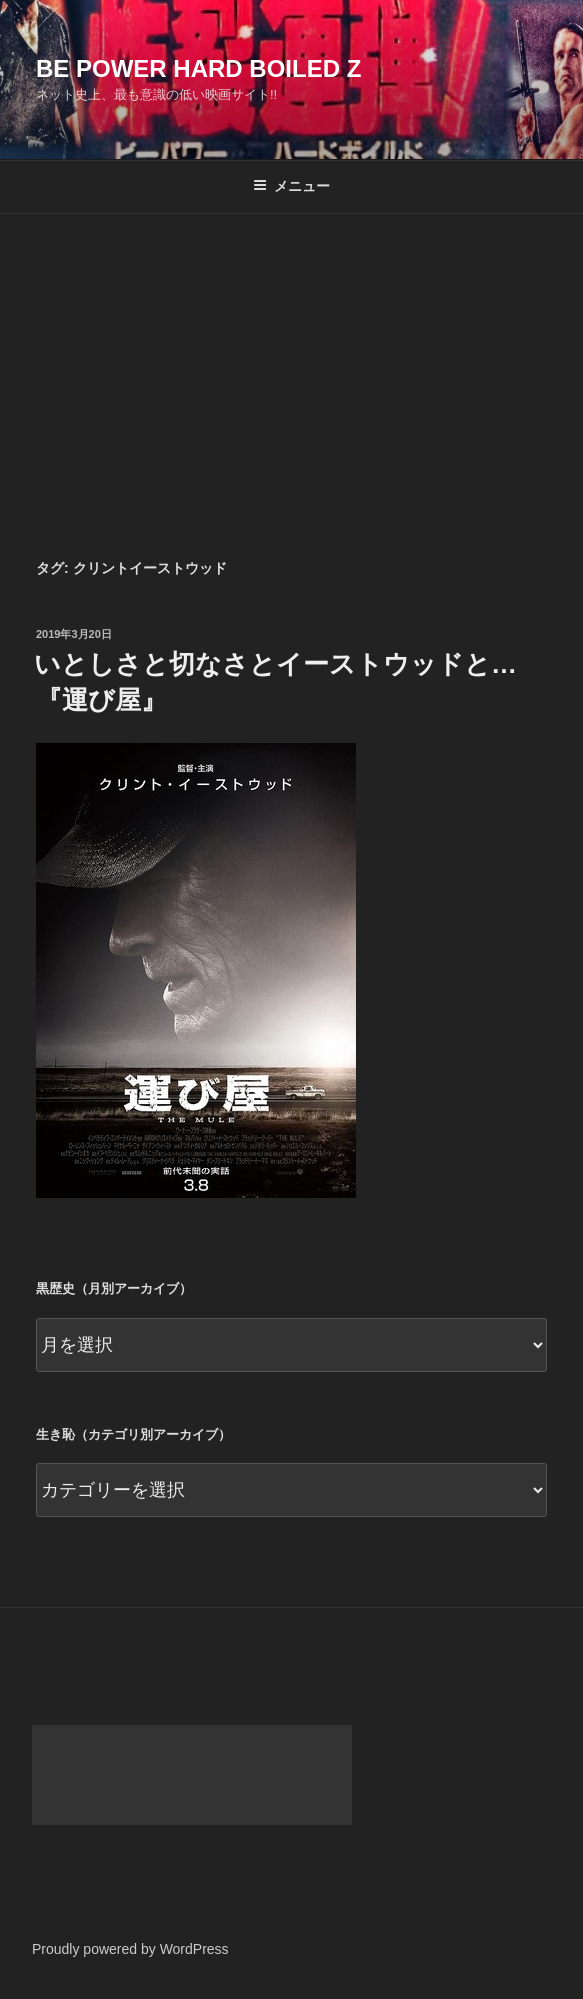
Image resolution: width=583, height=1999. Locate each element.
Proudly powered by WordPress (130, 1949)
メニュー (291, 186)
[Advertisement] (291, 364)
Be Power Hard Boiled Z (198, 68)
